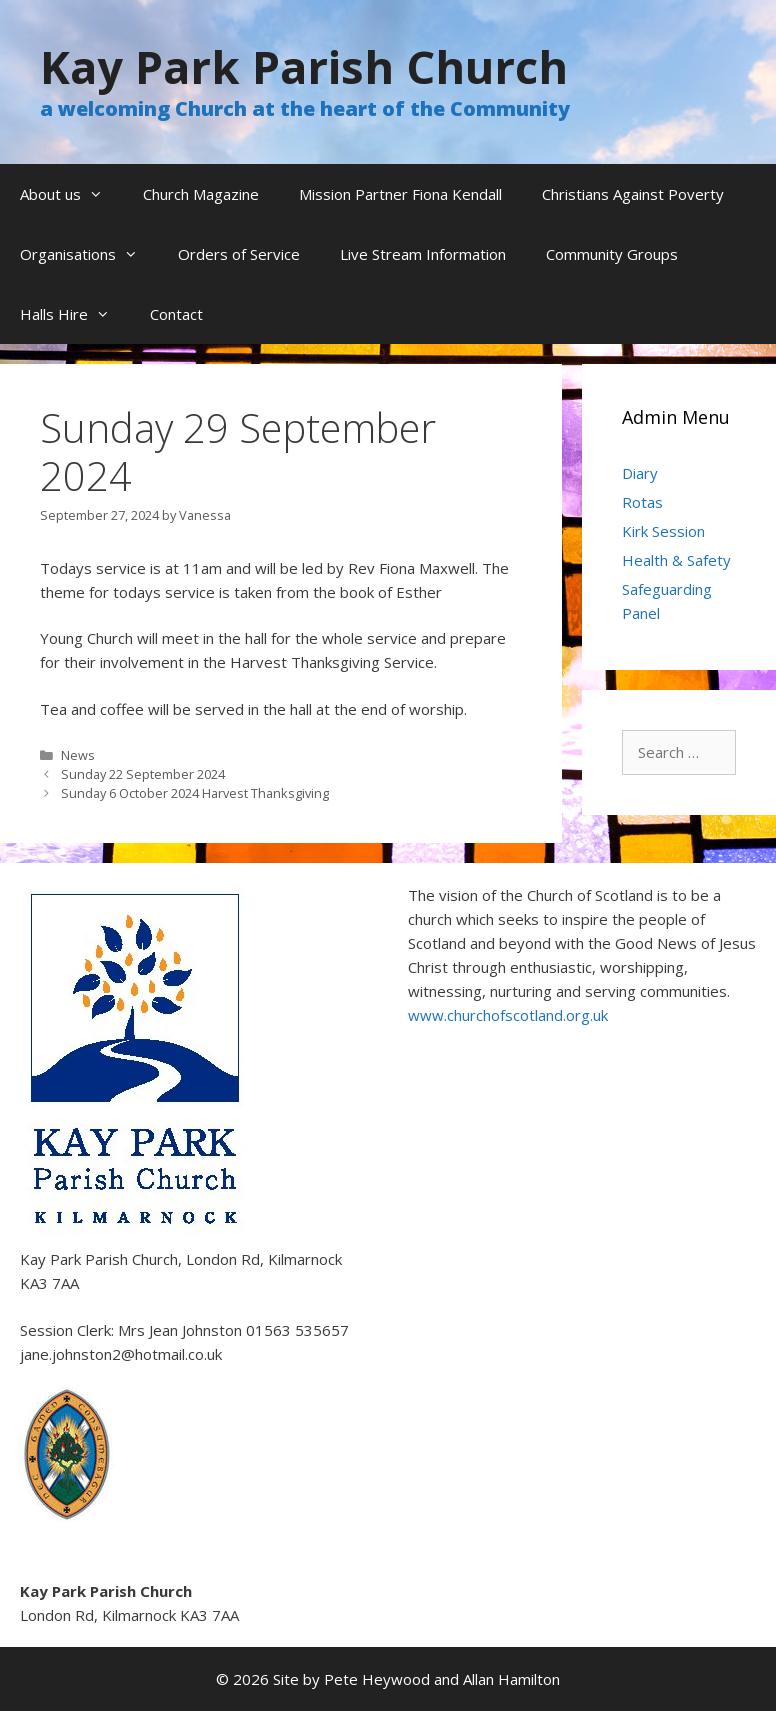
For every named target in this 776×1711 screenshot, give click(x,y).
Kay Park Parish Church (304, 66)
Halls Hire (75, 314)
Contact (176, 314)
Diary (640, 473)
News (78, 755)
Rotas (642, 502)
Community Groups (612, 254)
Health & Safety (676, 560)
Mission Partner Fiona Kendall (400, 194)
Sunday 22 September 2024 (143, 774)
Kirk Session (663, 531)
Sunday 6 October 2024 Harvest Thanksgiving (195, 793)
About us (71, 194)
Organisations (89, 254)
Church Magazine (201, 194)
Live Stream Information (423, 254)
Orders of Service (239, 254)
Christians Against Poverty (633, 194)
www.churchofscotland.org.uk (508, 1015)
